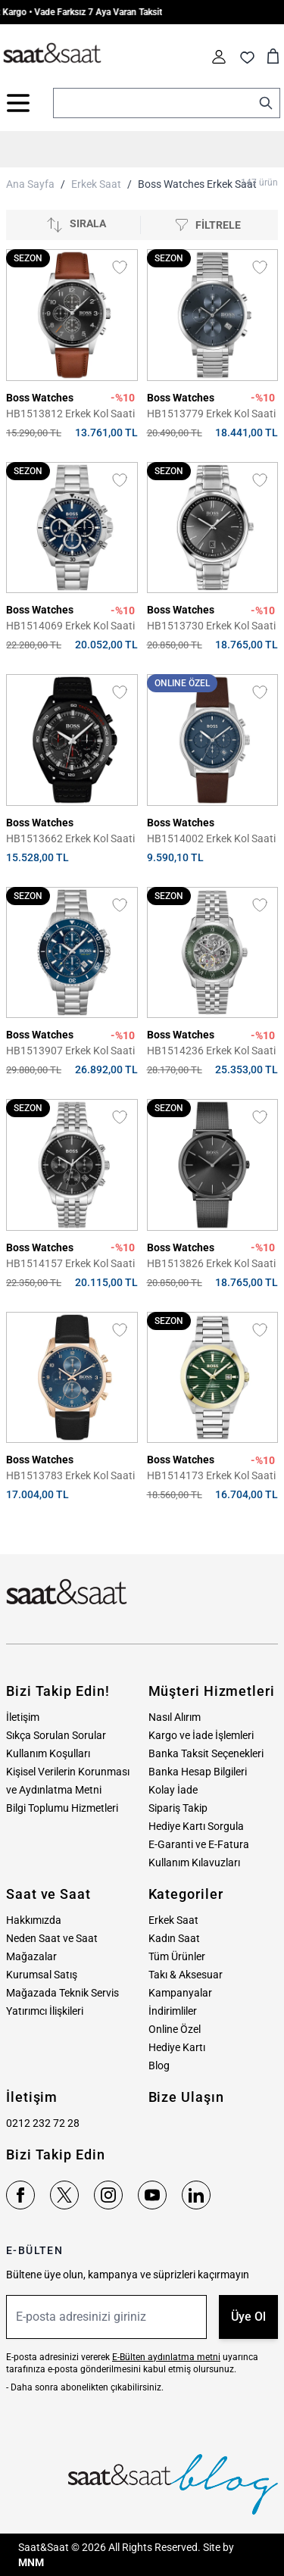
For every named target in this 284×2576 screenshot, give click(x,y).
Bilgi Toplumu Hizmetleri (62, 1808)
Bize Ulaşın (186, 2097)
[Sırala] (76, 225)
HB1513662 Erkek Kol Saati (70, 838)
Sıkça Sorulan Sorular (56, 1735)
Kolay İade (173, 1790)
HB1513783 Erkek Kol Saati (70, 1475)
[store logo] (52, 53)
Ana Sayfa (30, 184)
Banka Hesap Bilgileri (197, 1772)
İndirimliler (172, 2011)
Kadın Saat (174, 1938)
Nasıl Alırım (174, 1717)
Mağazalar (31, 1956)
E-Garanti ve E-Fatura (198, 1844)
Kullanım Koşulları (48, 1753)
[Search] (265, 103)
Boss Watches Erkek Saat (197, 184)
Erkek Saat (96, 184)
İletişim (22, 1717)
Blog (159, 2065)
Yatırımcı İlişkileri (44, 2011)
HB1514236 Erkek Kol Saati (211, 1050)
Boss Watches (39, 398)
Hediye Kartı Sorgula (196, 1826)
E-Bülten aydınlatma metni (166, 2357)
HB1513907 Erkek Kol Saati (70, 1050)
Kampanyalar (180, 1993)
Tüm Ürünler (176, 1956)
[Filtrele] (208, 225)
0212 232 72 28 (43, 2123)
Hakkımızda (33, 1920)
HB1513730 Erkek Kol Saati (211, 626)
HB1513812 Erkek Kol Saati (70, 413)
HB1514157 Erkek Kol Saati (70, 1263)
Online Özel (174, 2029)
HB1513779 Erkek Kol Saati (211, 413)
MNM (31, 2562)
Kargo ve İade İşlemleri (201, 1735)
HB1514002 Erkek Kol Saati (211, 838)
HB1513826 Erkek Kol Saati (211, 1263)
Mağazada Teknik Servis (62, 1993)
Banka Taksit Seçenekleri (206, 1753)
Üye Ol (248, 2316)
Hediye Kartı (176, 2047)
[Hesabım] (218, 57)
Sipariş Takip (178, 1808)
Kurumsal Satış (41, 1975)
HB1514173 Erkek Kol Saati (211, 1475)
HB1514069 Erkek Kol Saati (70, 626)
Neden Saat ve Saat (52, 1938)
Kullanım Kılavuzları (194, 1862)
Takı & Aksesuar (185, 1975)
